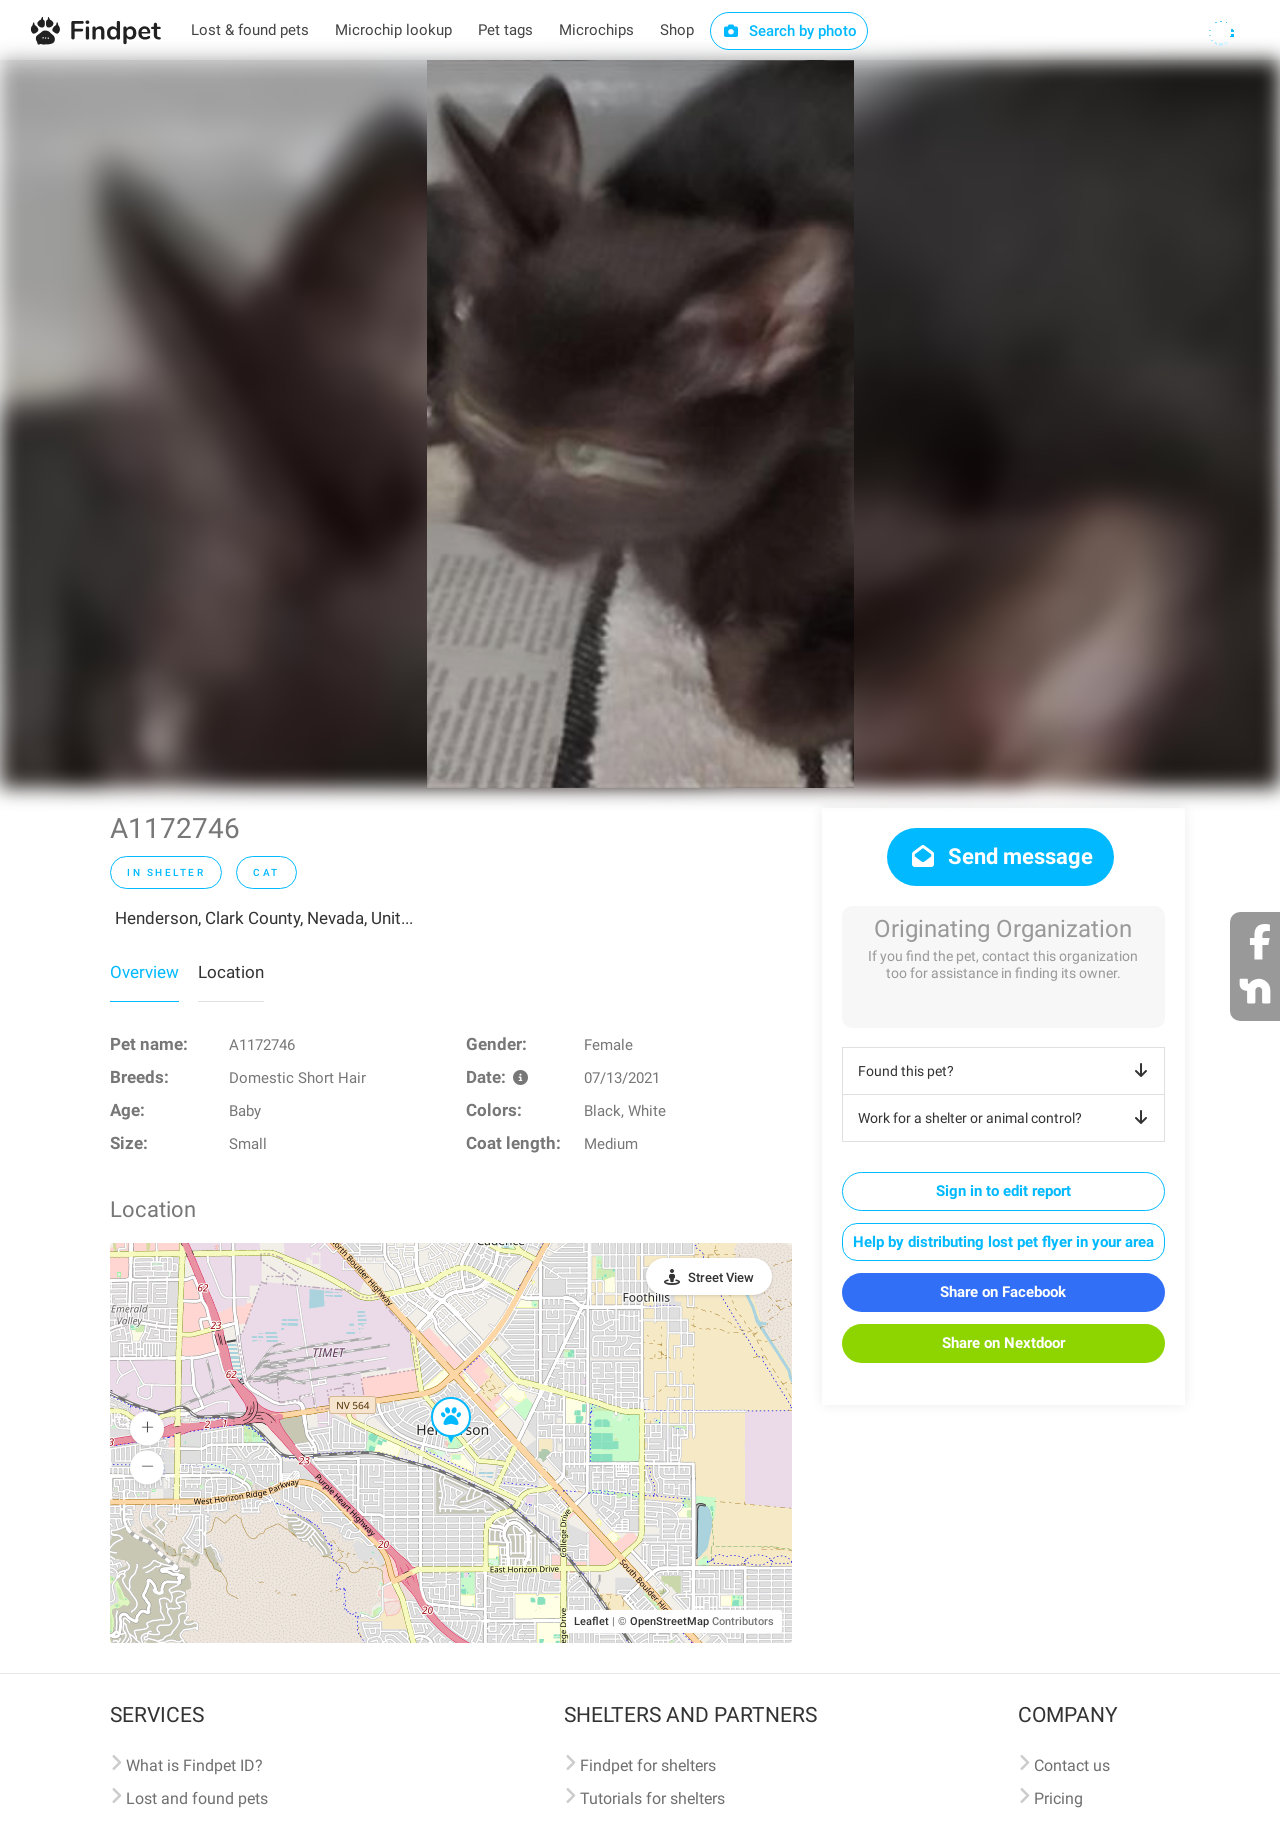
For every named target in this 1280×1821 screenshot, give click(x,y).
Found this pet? (1006, 1071)
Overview (144, 972)
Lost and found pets (197, 1798)
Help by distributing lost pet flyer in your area (1003, 1242)
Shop (677, 30)
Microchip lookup (393, 30)
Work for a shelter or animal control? (1006, 1118)
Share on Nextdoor (1003, 1343)
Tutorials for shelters (652, 1798)
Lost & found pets (250, 30)
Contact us (1072, 1765)
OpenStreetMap (669, 1621)
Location (231, 972)
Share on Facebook (1003, 1292)
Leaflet (591, 1621)
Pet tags (505, 30)
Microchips (596, 30)
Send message (1000, 856)
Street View (721, 1277)
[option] (640, 424)
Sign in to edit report (1003, 1191)
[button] (437, 1398)
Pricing (1058, 1798)
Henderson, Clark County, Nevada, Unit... (264, 918)
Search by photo (789, 31)
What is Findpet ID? (194, 1765)
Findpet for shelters (648, 1765)
